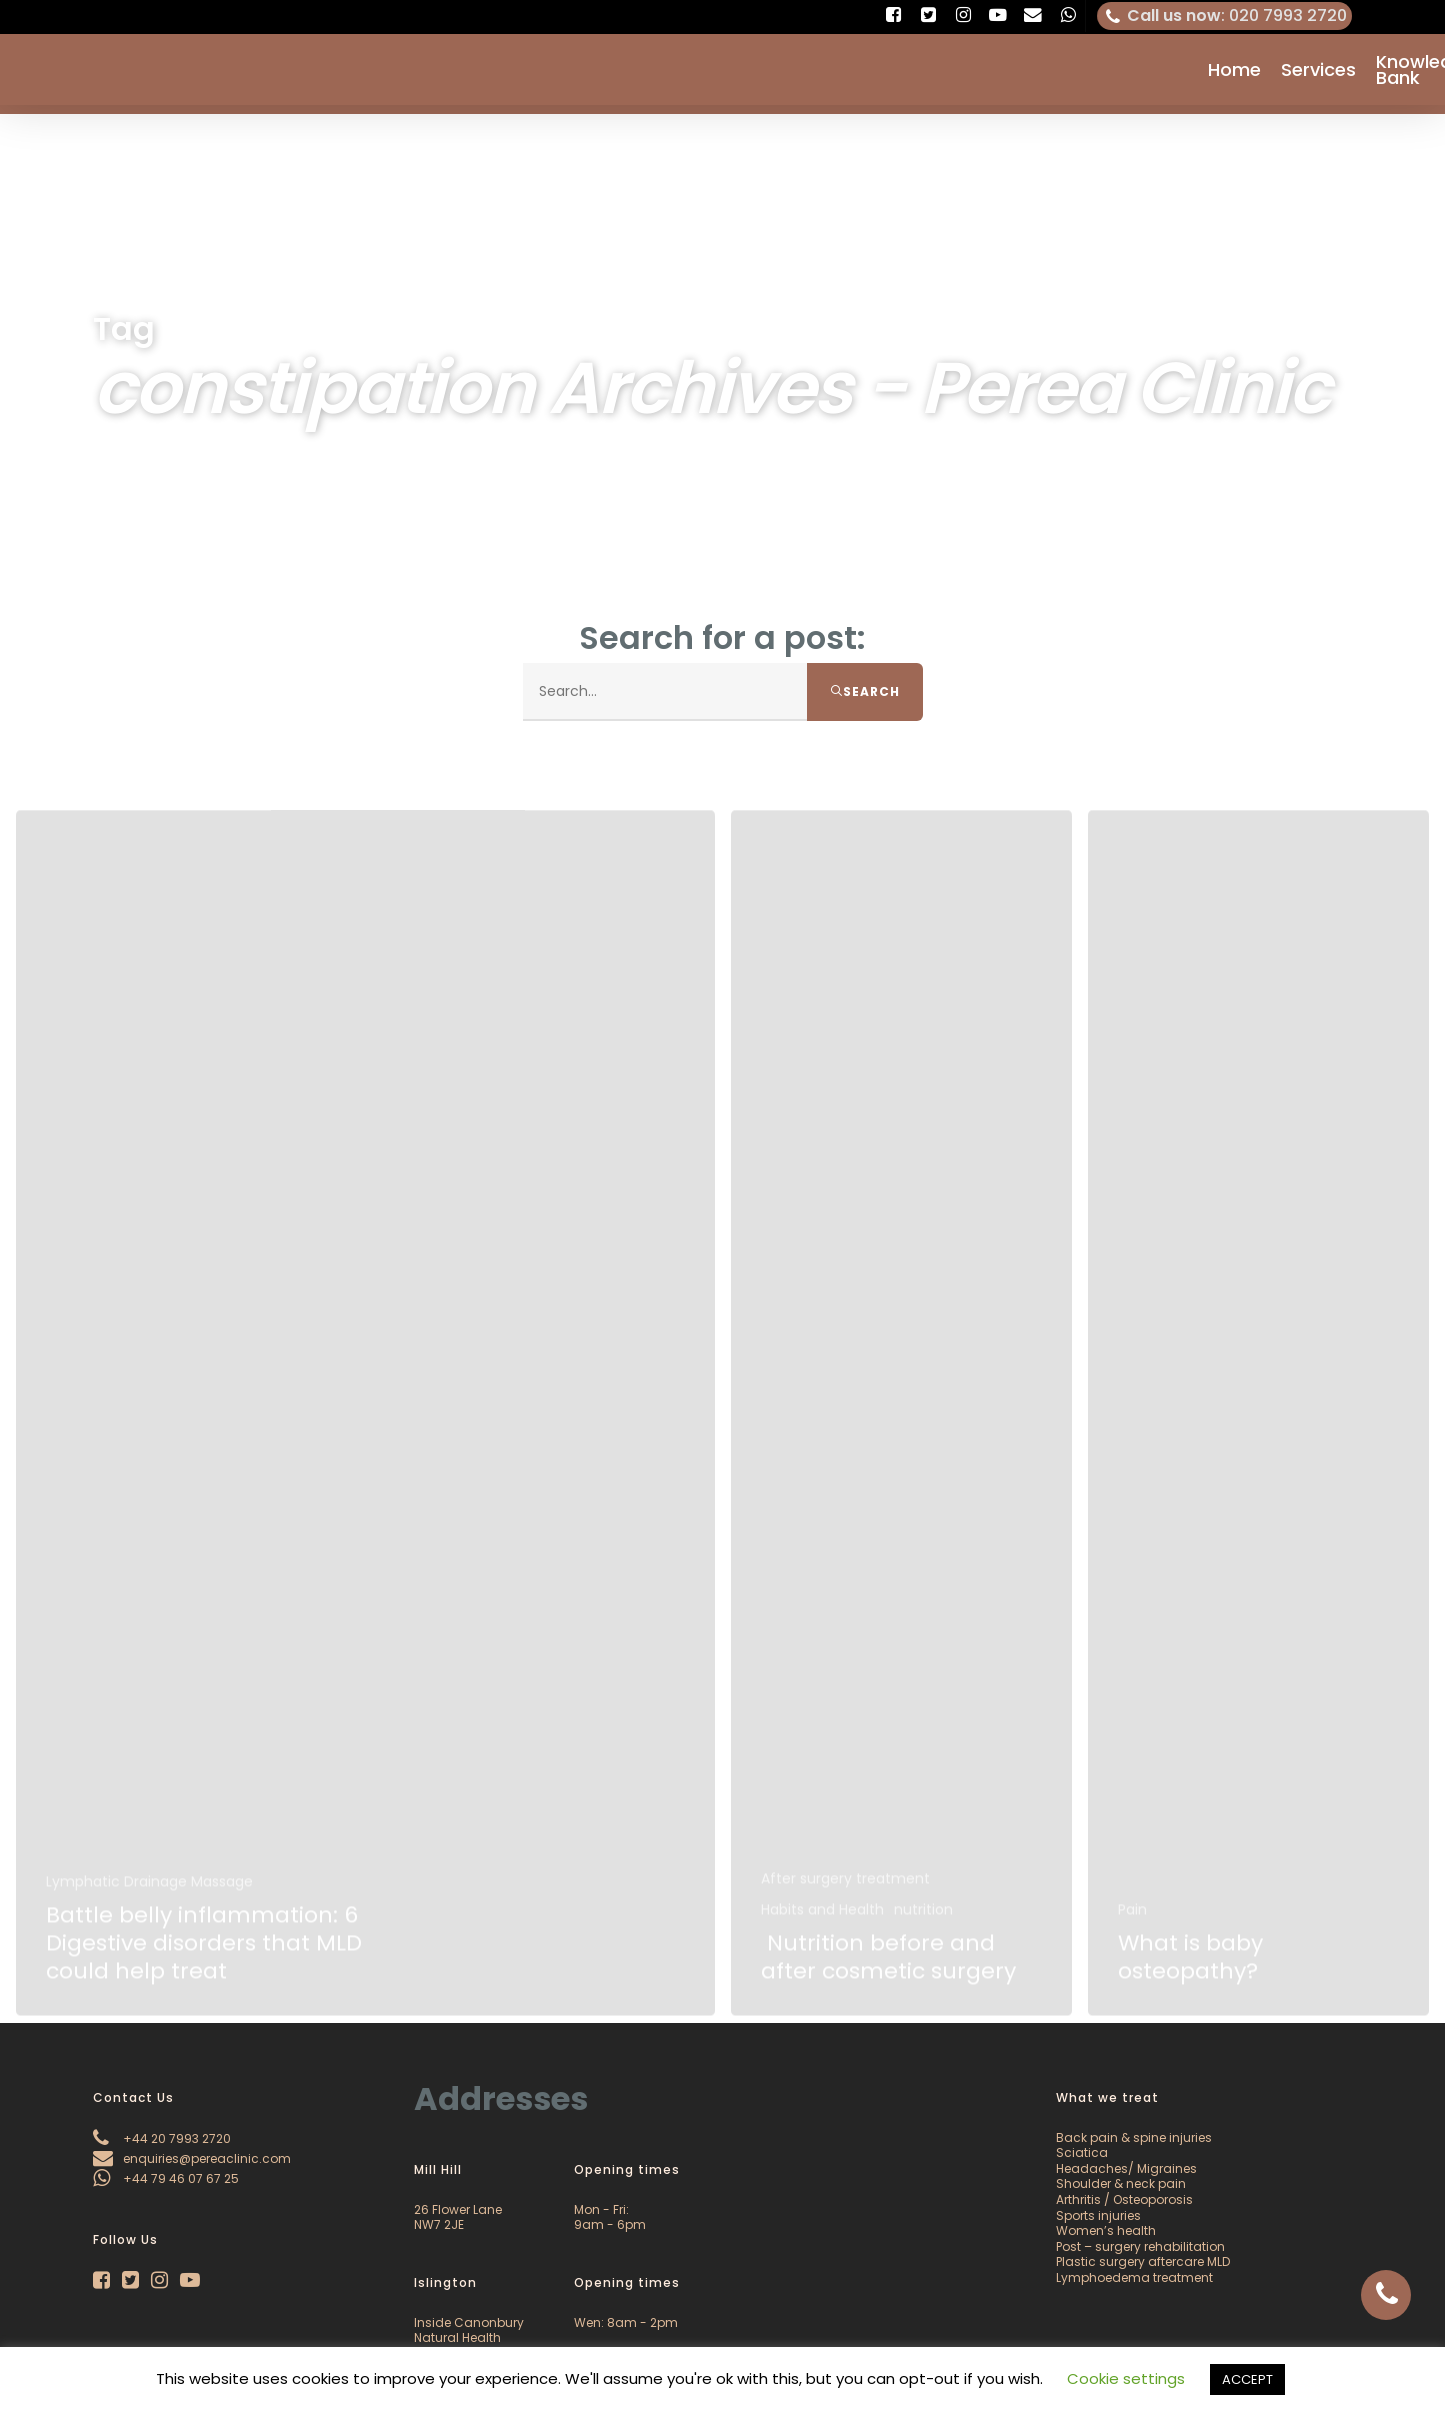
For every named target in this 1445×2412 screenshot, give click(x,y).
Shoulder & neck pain (1121, 2183)
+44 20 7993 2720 (162, 2138)
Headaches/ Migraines (1126, 2168)
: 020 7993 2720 (1225, 16)
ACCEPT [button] (1247, 2379)
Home (1234, 74)
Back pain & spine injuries (1134, 2137)
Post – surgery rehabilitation (1140, 2246)
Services (1318, 74)
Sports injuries (1098, 2215)
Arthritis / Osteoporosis (1124, 2199)
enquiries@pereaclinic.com (192, 2158)
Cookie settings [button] (1126, 2378)
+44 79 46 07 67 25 (166, 2178)
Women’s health (1106, 2230)
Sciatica (1082, 2152)
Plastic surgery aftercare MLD (1143, 2261)
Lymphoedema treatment (1134, 2277)
